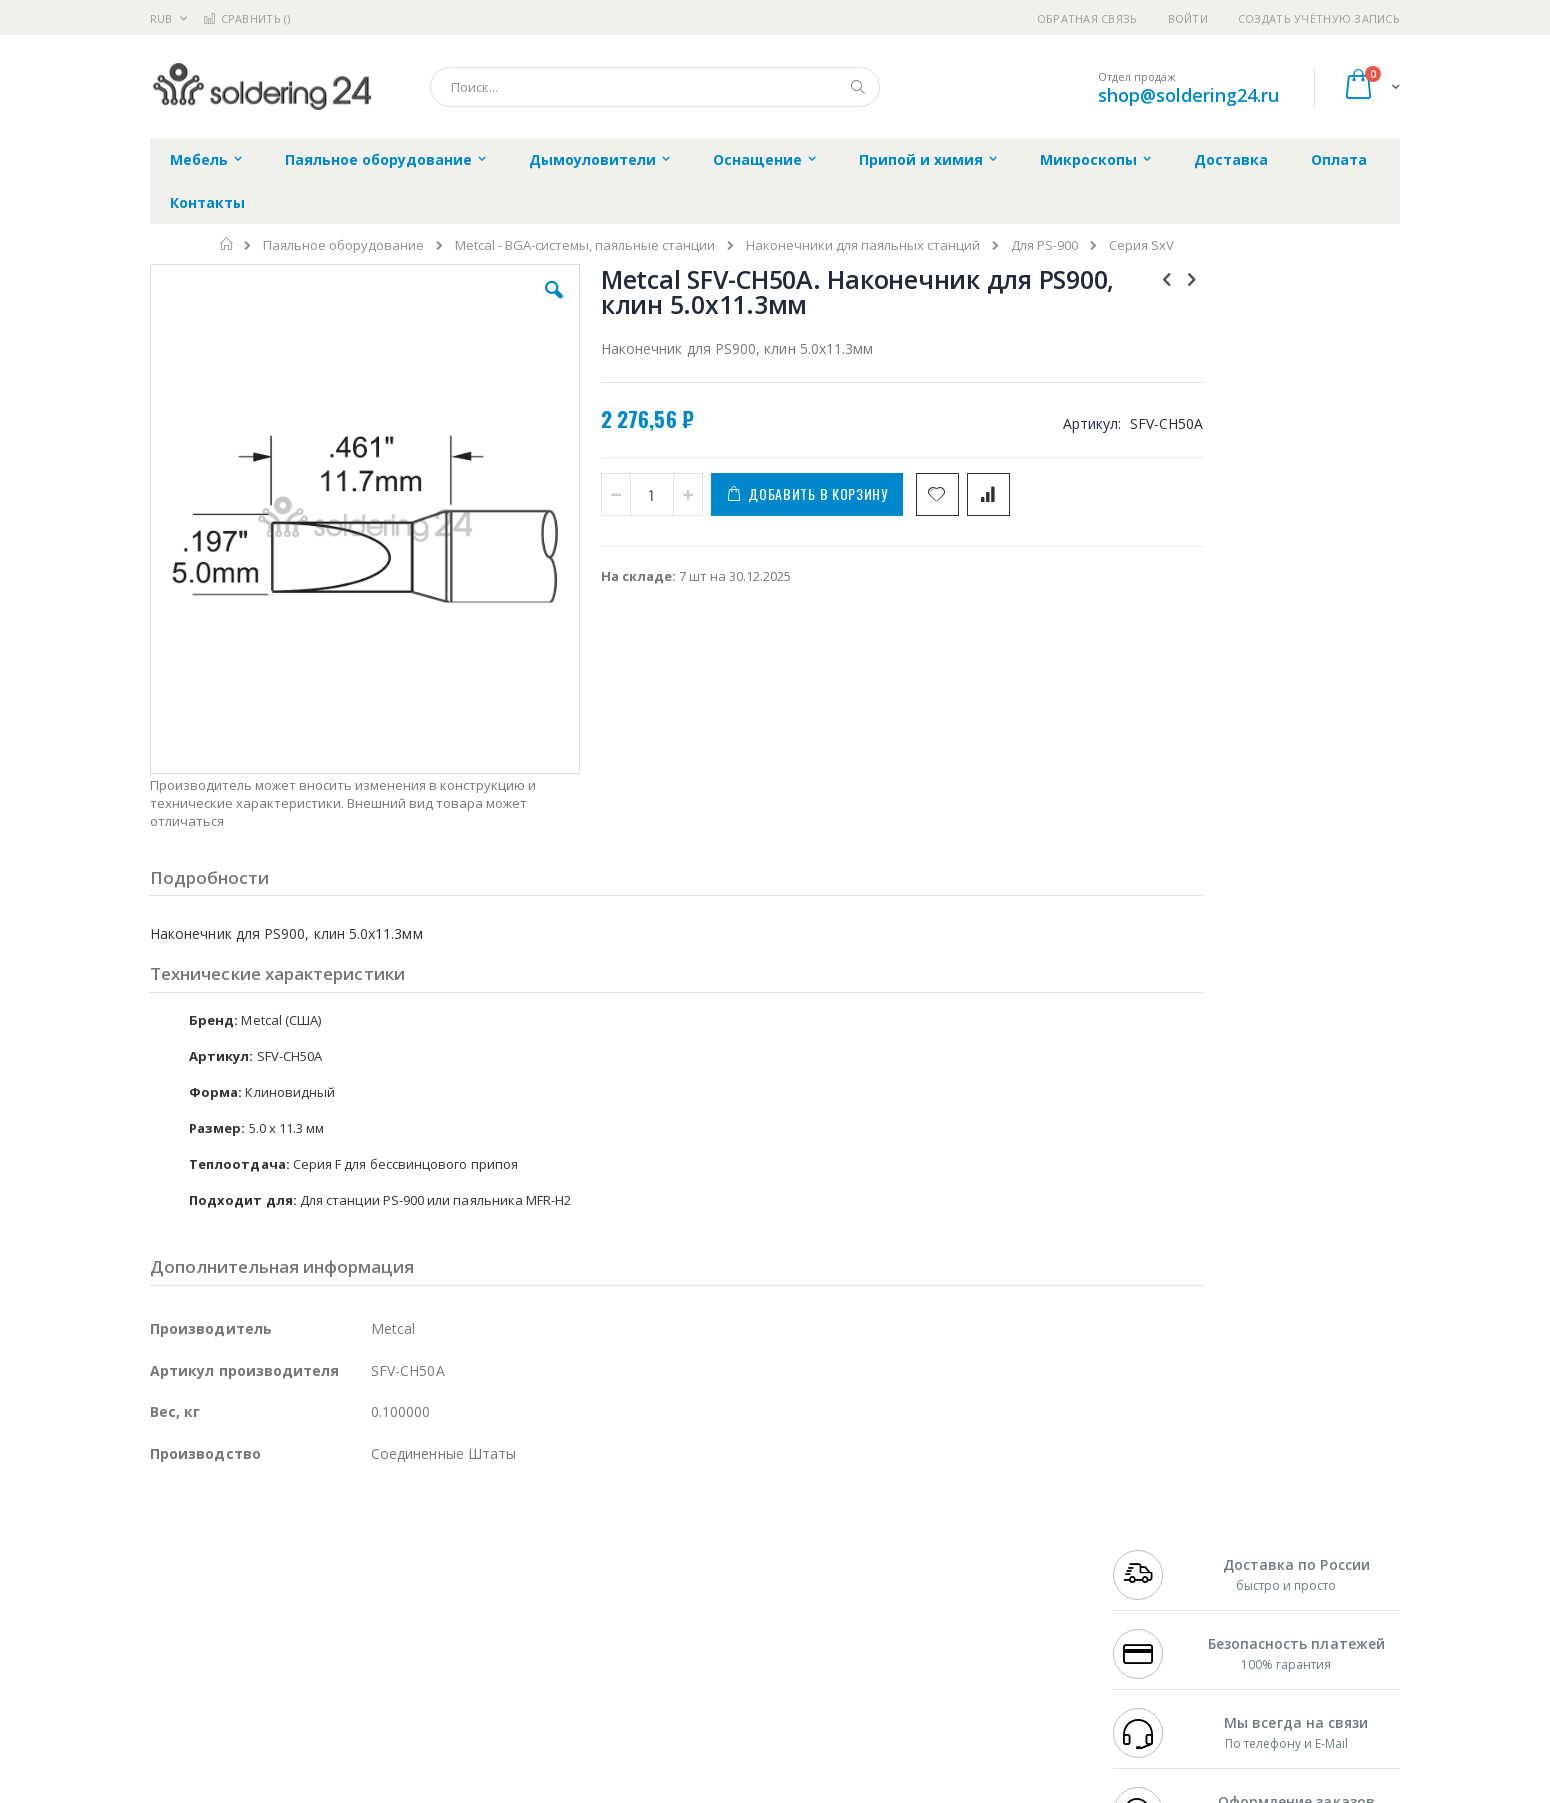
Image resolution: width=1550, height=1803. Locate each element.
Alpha (255, 1591)
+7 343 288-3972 (1157, 1571)
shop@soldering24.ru (1188, 95)
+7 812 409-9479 (1157, 1552)
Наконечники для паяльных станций (863, 245)
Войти (1188, 18)
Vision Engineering (206, 1630)
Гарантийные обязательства (670, 1532)
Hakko (169, 1532)
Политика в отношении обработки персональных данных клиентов (688, 1620)
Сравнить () (246, 18)
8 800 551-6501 (1162, 1591)
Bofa (164, 1552)
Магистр (450, 1552)
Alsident (423, 1532)
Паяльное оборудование (343, 245)
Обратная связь (1087, 18)
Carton (373, 1630)
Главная (227, 244)
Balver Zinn (184, 1591)
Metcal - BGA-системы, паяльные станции (585, 245)
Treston (173, 1669)
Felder (311, 1591)
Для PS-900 (1044, 245)
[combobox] (655, 87)
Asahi (366, 1591)
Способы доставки (956, 1571)
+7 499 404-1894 (1157, 1532)
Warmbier (246, 1669)
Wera (305, 1708)
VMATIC (387, 1669)
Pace (307, 1532)
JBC (263, 1532)
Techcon (320, 1669)
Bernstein (179, 1708)
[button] (507, 305)
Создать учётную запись (1319, 18)
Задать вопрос (625, 1669)
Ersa (221, 1532)
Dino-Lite (307, 1630)
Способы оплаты (950, 1610)
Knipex (249, 1708)
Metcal (302, 1552)
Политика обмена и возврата (672, 1571)
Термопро (373, 1552)
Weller (360, 1532)
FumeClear (230, 1552)
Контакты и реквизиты (971, 1532)
